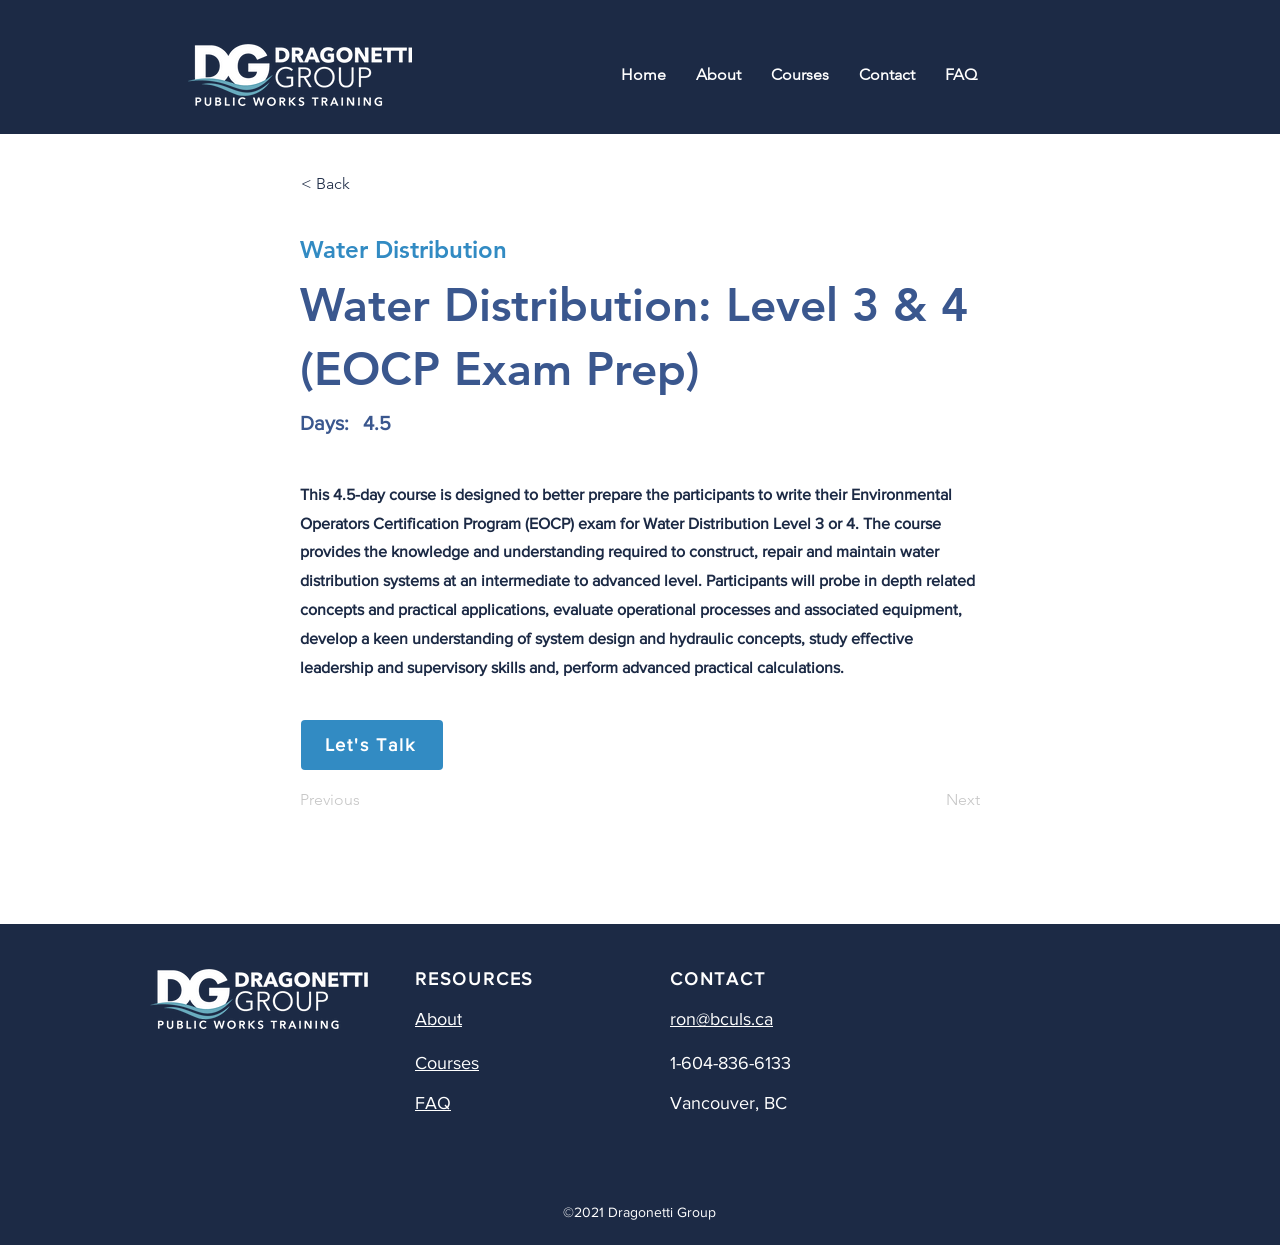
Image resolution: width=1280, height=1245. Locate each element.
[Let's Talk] (372, 745)
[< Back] (367, 184)
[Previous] (366, 800)
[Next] (930, 800)
